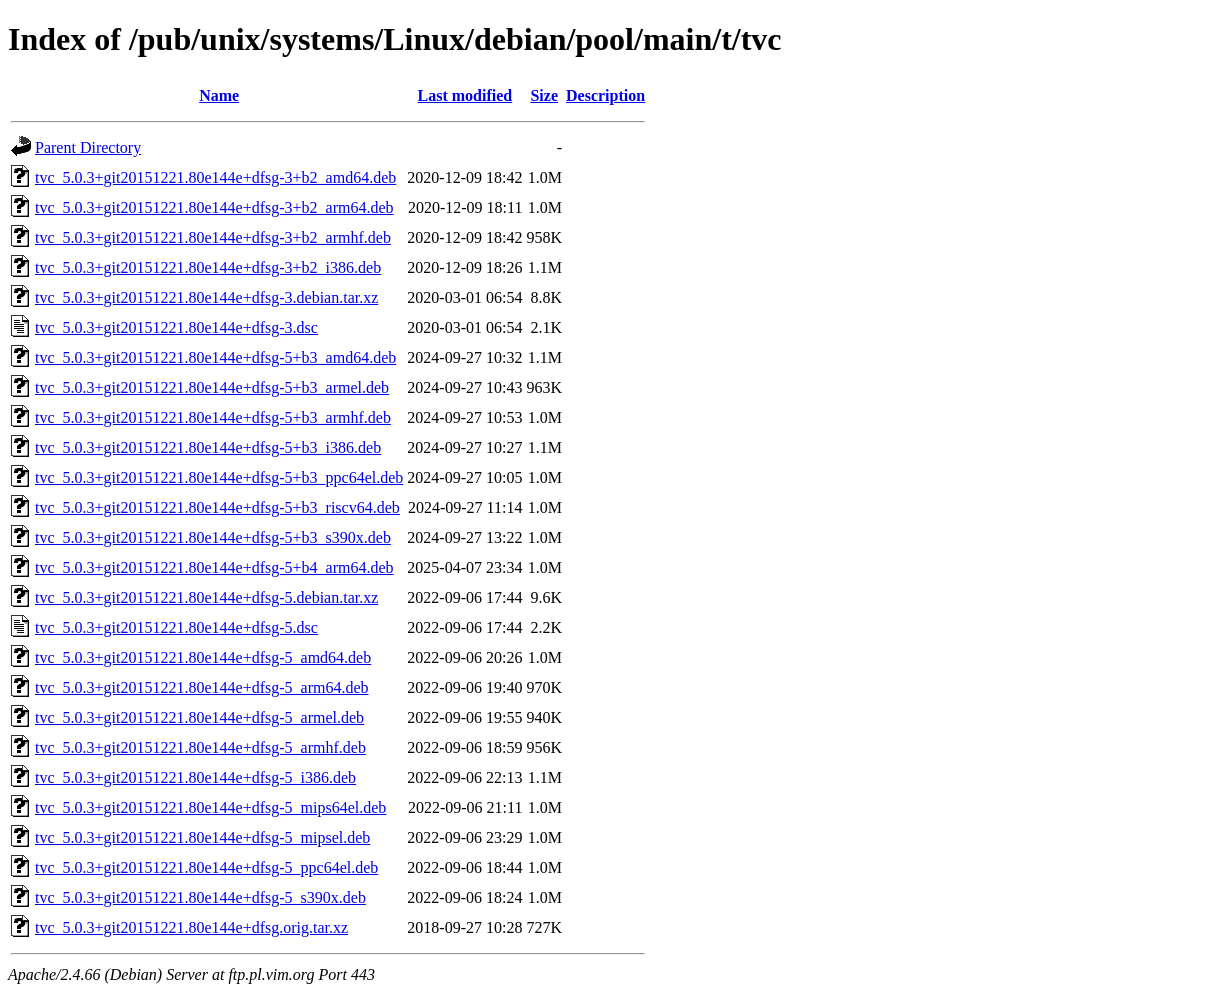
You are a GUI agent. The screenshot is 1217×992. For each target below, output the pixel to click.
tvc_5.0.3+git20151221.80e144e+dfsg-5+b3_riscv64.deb (217, 507)
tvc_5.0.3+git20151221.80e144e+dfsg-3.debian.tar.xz (206, 297)
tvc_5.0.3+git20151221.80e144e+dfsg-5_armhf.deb (200, 747)
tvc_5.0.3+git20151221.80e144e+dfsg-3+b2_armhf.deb (213, 237)
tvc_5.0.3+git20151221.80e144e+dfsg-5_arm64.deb (202, 687)
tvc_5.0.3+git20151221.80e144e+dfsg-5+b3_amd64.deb (215, 357)
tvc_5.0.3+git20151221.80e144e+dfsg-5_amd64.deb (203, 657)
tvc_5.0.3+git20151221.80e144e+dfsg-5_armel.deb (199, 717)
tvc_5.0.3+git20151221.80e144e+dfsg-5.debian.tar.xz (206, 597)
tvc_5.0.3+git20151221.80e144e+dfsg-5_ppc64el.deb (206, 867)
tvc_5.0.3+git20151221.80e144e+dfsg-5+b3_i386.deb (208, 447)
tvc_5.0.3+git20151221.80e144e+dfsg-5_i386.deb (195, 777)
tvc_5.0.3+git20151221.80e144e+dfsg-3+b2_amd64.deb (215, 177)
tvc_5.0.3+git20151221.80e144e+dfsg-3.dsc (176, 327)
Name (219, 95)
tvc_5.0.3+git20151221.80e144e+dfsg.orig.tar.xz (191, 927)
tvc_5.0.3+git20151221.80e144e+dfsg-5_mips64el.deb (210, 807)
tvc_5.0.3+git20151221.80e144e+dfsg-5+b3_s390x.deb (213, 537)
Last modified (465, 95)
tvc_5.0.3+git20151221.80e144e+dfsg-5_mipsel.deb (202, 837)
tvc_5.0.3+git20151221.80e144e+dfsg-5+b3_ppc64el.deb (219, 477)
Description (605, 95)
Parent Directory (88, 147)
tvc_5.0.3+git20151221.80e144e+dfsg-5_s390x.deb (200, 897)
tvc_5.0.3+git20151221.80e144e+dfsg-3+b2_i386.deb (208, 267)
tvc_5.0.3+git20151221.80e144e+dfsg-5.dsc (176, 627)
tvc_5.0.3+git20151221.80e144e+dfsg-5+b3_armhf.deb (213, 417)
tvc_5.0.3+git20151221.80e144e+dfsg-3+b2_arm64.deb (214, 207)
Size (544, 95)
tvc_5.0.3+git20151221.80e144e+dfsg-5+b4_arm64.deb (214, 567)
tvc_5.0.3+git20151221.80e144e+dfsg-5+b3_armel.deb (212, 387)
